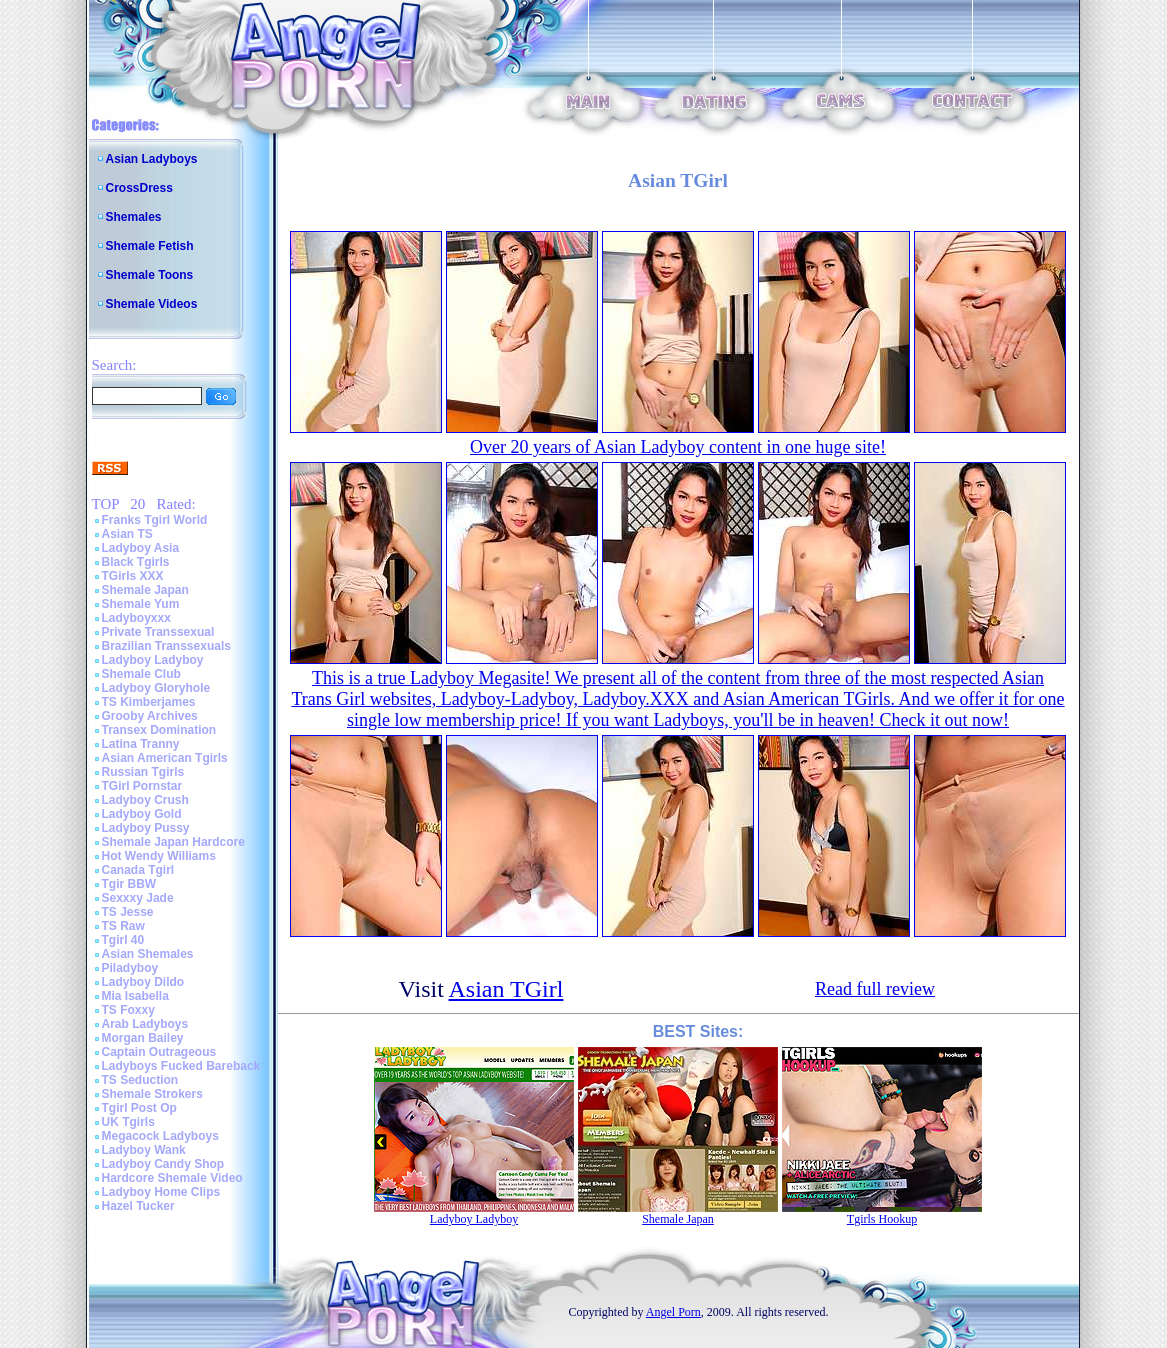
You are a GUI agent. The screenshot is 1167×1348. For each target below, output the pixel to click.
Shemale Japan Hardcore (173, 842)
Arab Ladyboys (145, 1024)
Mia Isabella (135, 996)
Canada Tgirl (138, 870)
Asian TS (127, 534)
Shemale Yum (141, 604)
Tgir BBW (129, 884)
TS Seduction (140, 1080)
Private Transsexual (158, 632)
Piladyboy (130, 968)
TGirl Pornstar (142, 786)
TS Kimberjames (149, 702)
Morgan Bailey (143, 1038)
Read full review (875, 989)
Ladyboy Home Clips (161, 1192)
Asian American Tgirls (165, 758)
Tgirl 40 (123, 940)
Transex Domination (159, 730)
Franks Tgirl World (155, 520)
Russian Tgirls (143, 772)
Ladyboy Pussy (146, 828)
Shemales (134, 217)
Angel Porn (673, 1312)
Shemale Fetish (150, 246)
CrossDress (139, 188)
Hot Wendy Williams (159, 856)
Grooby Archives (150, 716)
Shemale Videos (152, 304)
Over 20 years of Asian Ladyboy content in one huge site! (678, 447)
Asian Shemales (148, 954)
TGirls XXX (133, 576)
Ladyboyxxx (136, 618)
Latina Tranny (141, 744)
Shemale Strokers (152, 1094)
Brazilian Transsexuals (166, 646)
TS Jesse (128, 912)
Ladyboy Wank (144, 1150)
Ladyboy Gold (142, 814)
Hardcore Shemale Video (172, 1178)
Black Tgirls (136, 562)
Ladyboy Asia (141, 548)
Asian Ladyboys (152, 159)
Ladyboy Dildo (143, 982)
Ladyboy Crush (145, 800)
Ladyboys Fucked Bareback (181, 1066)
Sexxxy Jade (138, 898)
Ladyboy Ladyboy (153, 660)
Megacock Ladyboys (160, 1136)
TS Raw (123, 926)
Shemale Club (141, 674)
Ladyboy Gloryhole (156, 688)
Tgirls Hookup (882, 1219)
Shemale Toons (150, 275)
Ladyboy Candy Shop (163, 1164)
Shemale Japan (145, 590)
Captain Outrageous (159, 1052)
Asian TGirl (506, 989)
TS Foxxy (128, 1010)
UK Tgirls (128, 1122)
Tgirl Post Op (139, 1108)
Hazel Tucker (138, 1206)
